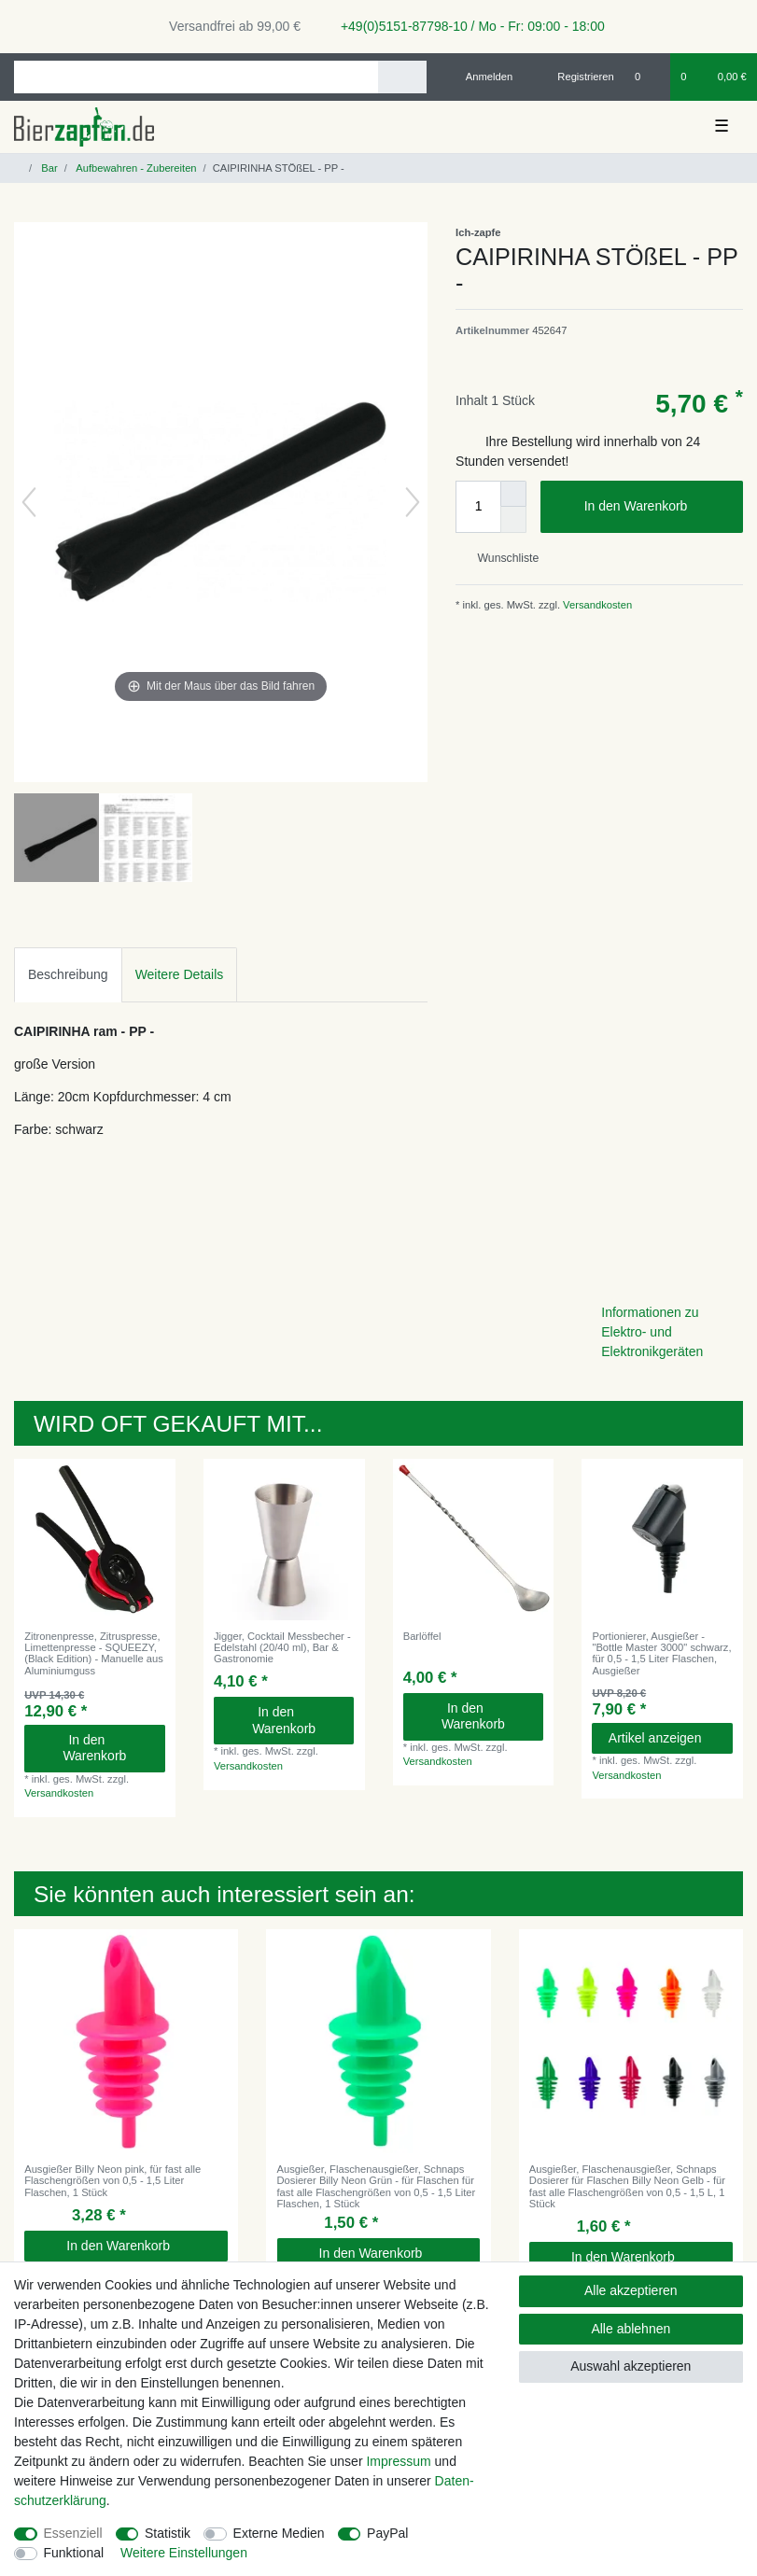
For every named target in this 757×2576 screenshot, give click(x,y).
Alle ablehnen (630, 2328)
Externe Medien (279, 2533)
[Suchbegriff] (196, 77)
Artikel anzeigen (664, 1737)
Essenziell (73, 2533)
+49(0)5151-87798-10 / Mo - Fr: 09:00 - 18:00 (466, 26)
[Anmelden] (482, 76)
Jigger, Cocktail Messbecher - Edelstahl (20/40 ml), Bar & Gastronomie (282, 1648)
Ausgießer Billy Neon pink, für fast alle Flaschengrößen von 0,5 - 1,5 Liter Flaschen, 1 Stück (112, 2180)
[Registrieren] (575, 76)
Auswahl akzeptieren (630, 2366)
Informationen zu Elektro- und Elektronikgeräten (652, 1332)
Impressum (398, 2461)
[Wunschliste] (647, 76)
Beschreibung (68, 974)
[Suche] (402, 77)
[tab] (68, 974)
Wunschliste (501, 558)
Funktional (74, 2552)
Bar (48, 168)
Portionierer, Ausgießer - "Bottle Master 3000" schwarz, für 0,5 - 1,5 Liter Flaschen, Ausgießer (661, 1653)
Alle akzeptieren (631, 2290)
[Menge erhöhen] (513, 494)
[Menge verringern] (513, 520)
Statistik (167, 2533)
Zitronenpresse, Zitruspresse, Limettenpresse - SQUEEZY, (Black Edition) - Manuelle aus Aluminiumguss (93, 1653)
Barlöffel (422, 1636)
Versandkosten (596, 604)
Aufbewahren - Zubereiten (135, 168)
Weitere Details (179, 974)
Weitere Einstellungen (183, 2552)
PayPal (387, 2533)
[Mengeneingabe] (478, 507)
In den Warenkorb (656, 506)
